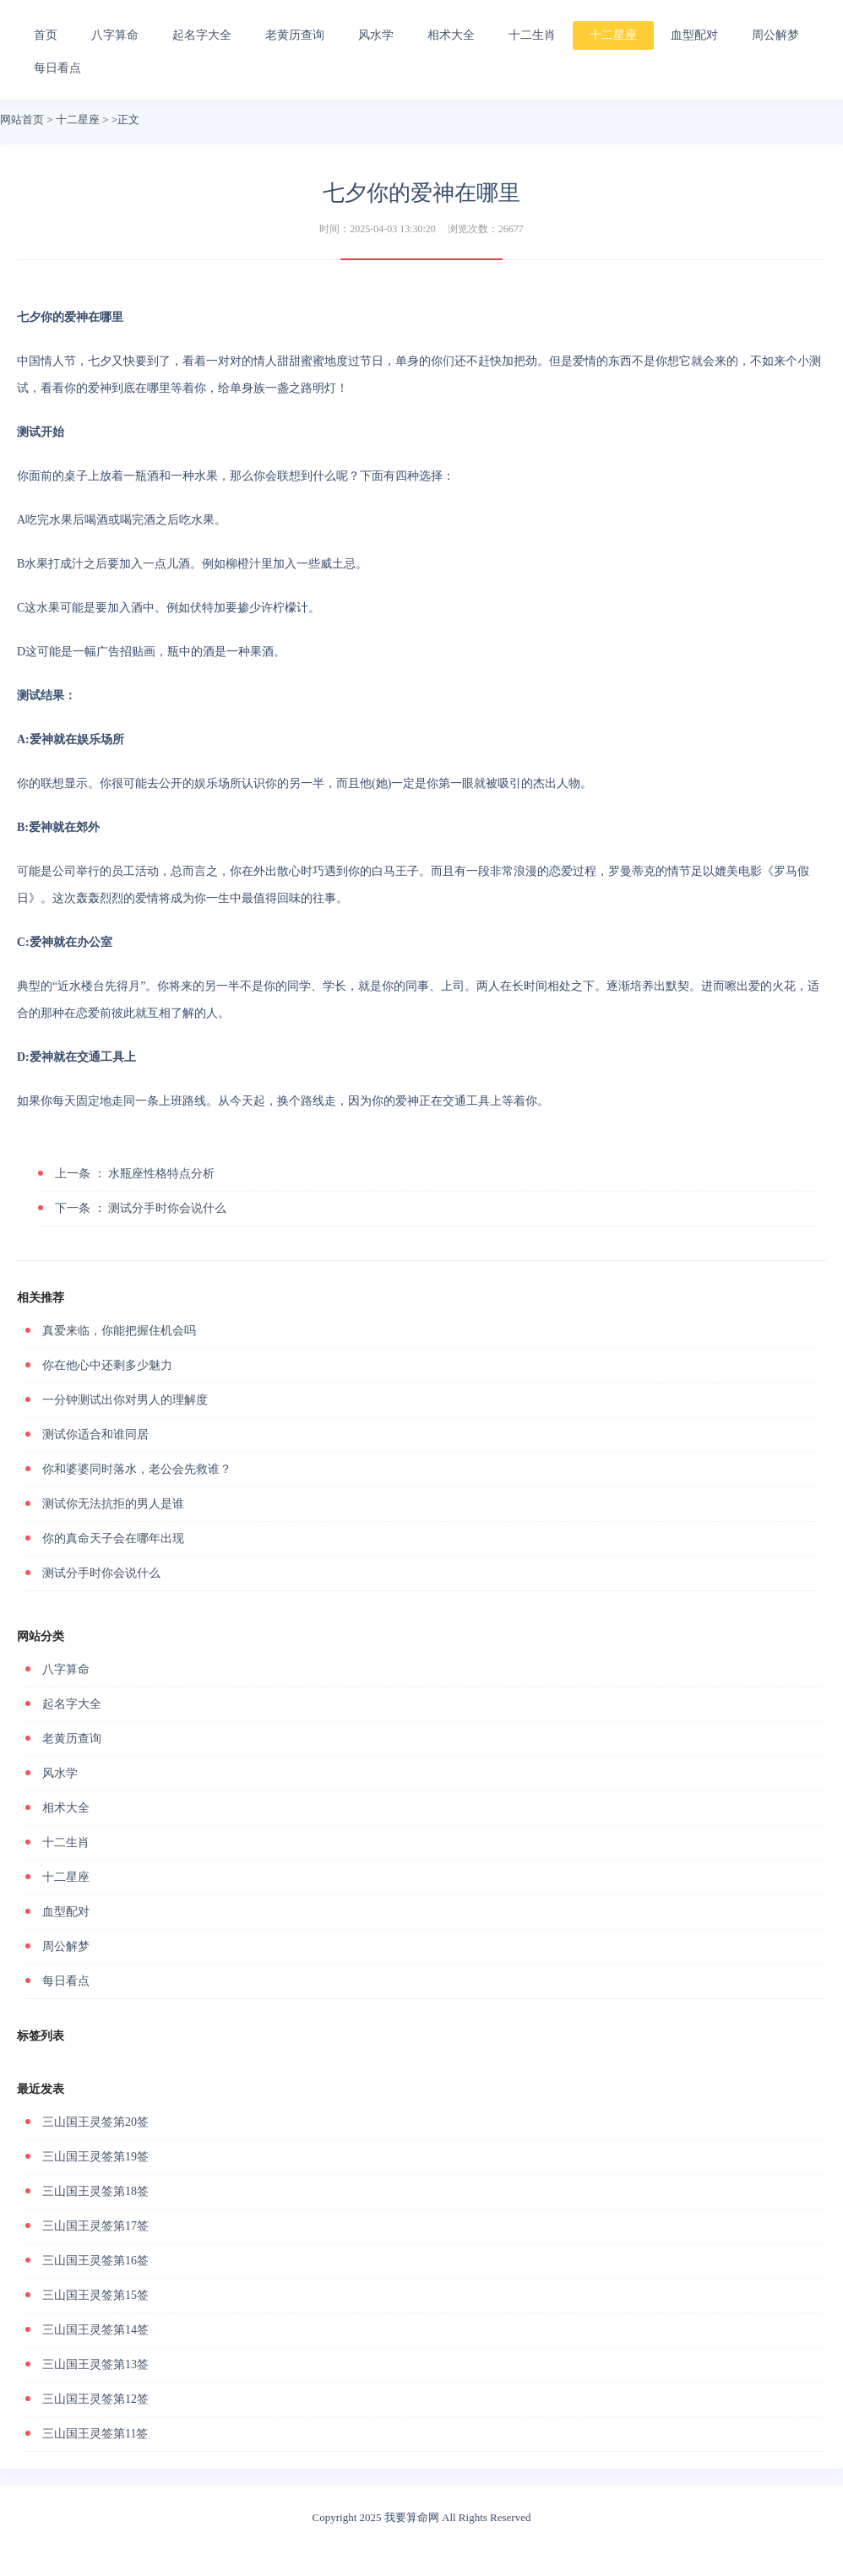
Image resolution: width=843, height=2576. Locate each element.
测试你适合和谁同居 (95, 1434)
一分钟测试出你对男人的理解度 (125, 1400)
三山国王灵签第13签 (95, 2364)
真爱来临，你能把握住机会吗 (119, 1330)
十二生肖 (532, 35)
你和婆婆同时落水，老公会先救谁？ (136, 1469)
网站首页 (22, 119)
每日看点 (57, 68)
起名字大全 (201, 35)
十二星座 (613, 35)
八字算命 (115, 35)
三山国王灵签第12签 (95, 2399)
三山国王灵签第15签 (95, 2295)
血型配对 (694, 35)
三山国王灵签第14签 (95, 2329)
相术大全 (451, 35)
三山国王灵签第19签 (95, 2156)
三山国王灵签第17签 (95, 2226)
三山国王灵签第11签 (95, 2433)
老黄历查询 (294, 35)
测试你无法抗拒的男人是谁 (113, 1503)
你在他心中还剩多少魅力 (107, 1365)
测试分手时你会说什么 (140, 1208)
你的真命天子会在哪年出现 (113, 1538)
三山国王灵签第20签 (95, 2122)
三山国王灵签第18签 (95, 2191)
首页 (45, 35)
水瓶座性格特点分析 (135, 1173)
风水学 (376, 35)
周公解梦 (775, 35)
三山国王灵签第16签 (95, 2260)
